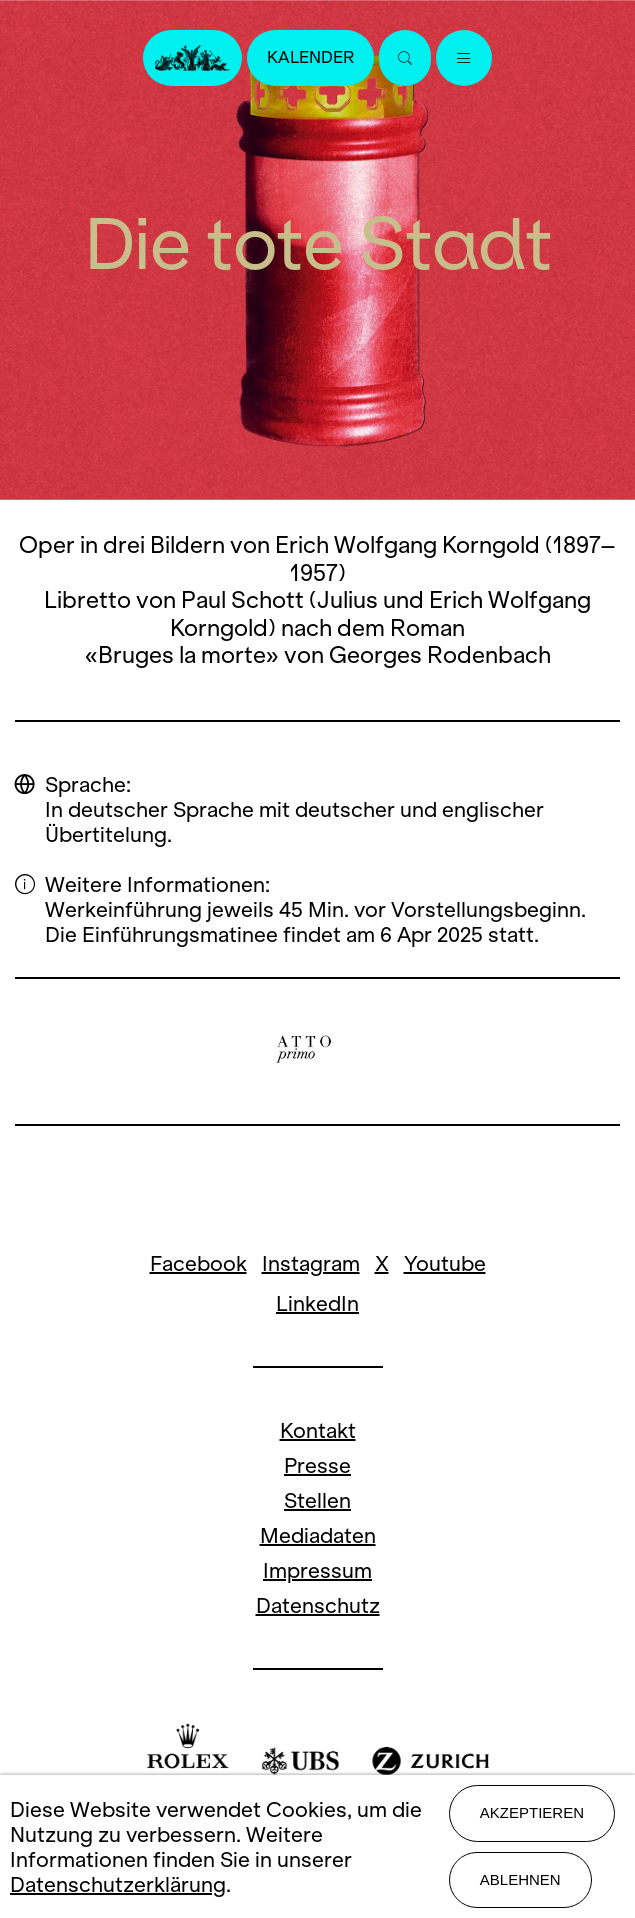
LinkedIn (317, 1303)
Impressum (317, 1570)
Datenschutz (318, 1605)
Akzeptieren (532, 1812)
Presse (317, 1465)
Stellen (317, 1500)
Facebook (198, 1263)
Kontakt (318, 1430)
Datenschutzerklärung (118, 1884)
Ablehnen (520, 1879)
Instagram (311, 1263)
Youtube (445, 1263)
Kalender (310, 57)
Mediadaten (318, 1535)
